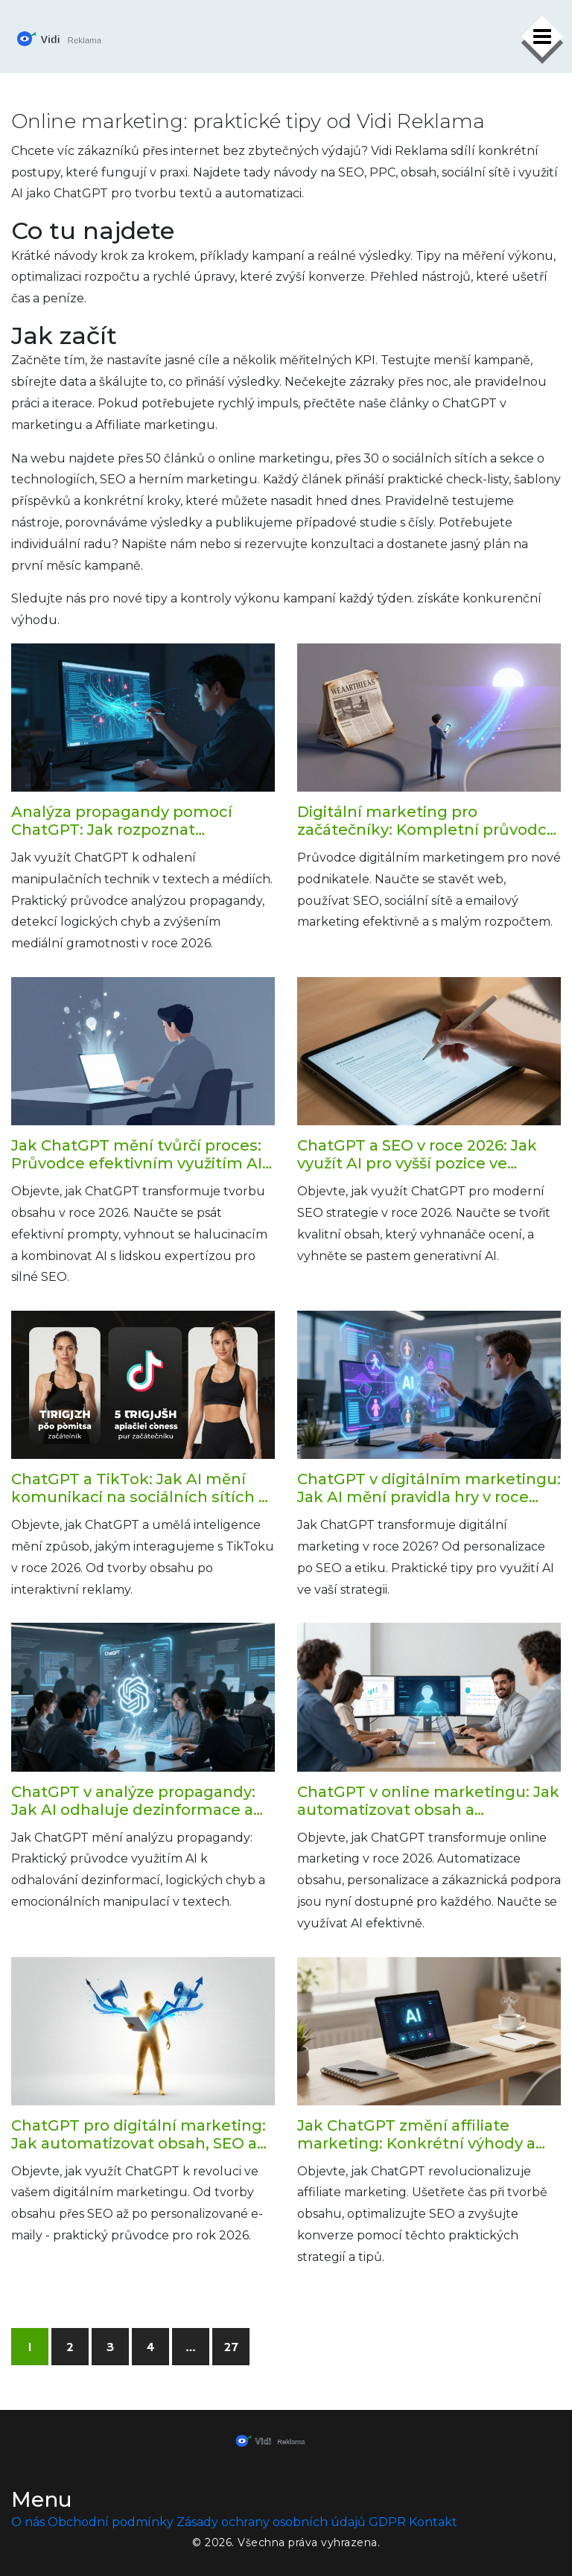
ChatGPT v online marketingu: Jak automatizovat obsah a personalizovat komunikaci (428, 1801)
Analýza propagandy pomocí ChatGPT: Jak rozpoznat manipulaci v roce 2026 (121, 821)
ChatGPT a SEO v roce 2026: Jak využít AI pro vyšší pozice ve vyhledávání (417, 1154)
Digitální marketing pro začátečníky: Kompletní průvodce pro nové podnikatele (426, 821)
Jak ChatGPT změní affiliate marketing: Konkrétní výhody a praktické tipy (416, 2134)
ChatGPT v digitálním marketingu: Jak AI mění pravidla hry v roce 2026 (429, 1488)
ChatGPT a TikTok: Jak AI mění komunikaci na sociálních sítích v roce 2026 (139, 1488)
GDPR (387, 2522)
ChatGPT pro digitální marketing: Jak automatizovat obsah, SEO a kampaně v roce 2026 (138, 2134)
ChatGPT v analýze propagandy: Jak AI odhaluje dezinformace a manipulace (133, 1801)
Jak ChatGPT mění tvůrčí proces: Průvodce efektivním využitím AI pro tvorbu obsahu (136, 1154)
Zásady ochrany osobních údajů (271, 2522)
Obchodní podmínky (111, 2522)
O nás (28, 2522)
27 (230, 2347)
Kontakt (433, 2522)
